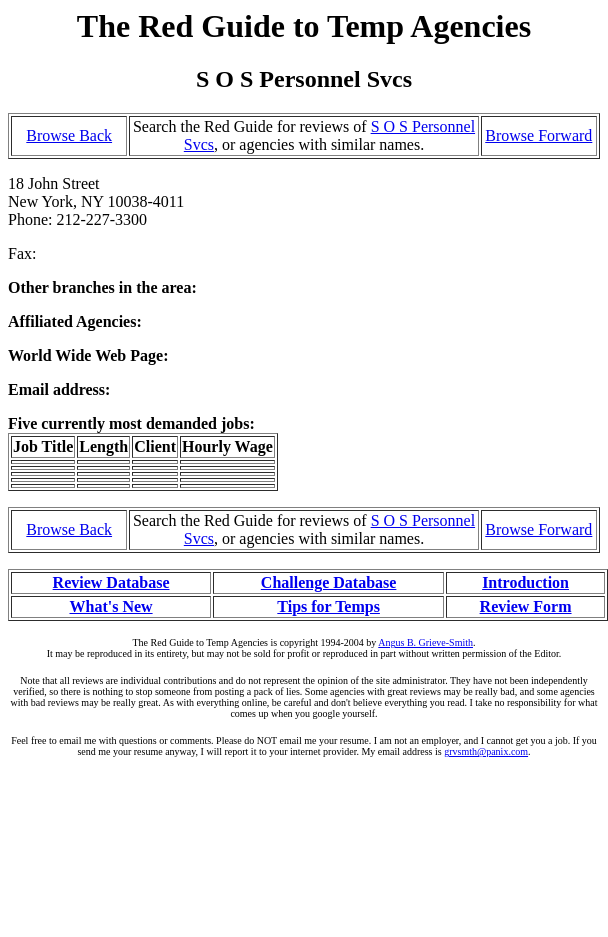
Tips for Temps (328, 606)
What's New (110, 606)
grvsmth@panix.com (486, 751)
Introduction (525, 582)
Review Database (111, 582)
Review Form (526, 606)
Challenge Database (329, 582)
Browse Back (69, 135)
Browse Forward (538, 135)
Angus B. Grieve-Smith (425, 642)
